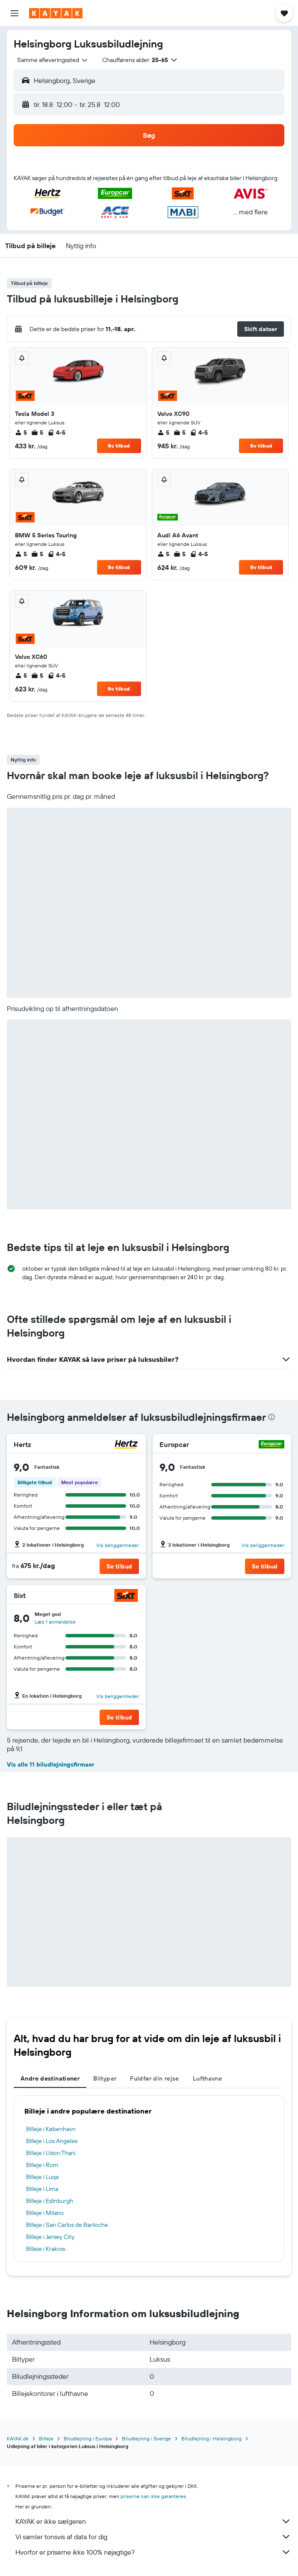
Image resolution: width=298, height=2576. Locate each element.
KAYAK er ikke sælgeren (153, 2521)
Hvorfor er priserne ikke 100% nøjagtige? (153, 2552)
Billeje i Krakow (45, 2249)
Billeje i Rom (42, 2165)
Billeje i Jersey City (50, 2237)
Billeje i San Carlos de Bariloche (67, 2225)
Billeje (46, 2438)
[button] (14, 13)
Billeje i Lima (42, 2189)
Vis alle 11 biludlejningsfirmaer (50, 1764)
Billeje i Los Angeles (51, 2141)
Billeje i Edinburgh (49, 2201)
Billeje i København (51, 2129)
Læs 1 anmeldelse (55, 1622)
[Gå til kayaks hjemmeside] (56, 13)
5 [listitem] (21, 432)
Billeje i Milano (45, 2213)
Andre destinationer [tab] (50, 2078)
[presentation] (271, 1417)
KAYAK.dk (18, 2438)
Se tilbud (119, 445)
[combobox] (53, 60)
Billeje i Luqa (42, 2177)
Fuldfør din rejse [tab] (154, 2078)
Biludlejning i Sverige (146, 2438)
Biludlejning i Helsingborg (211, 2438)
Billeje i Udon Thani (51, 2153)
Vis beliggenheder (117, 1545)
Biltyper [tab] (104, 2078)
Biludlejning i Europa (88, 2438)
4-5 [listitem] (56, 432)
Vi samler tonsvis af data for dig (153, 2537)
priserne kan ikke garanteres (153, 2496)
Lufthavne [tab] (207, 2078)
